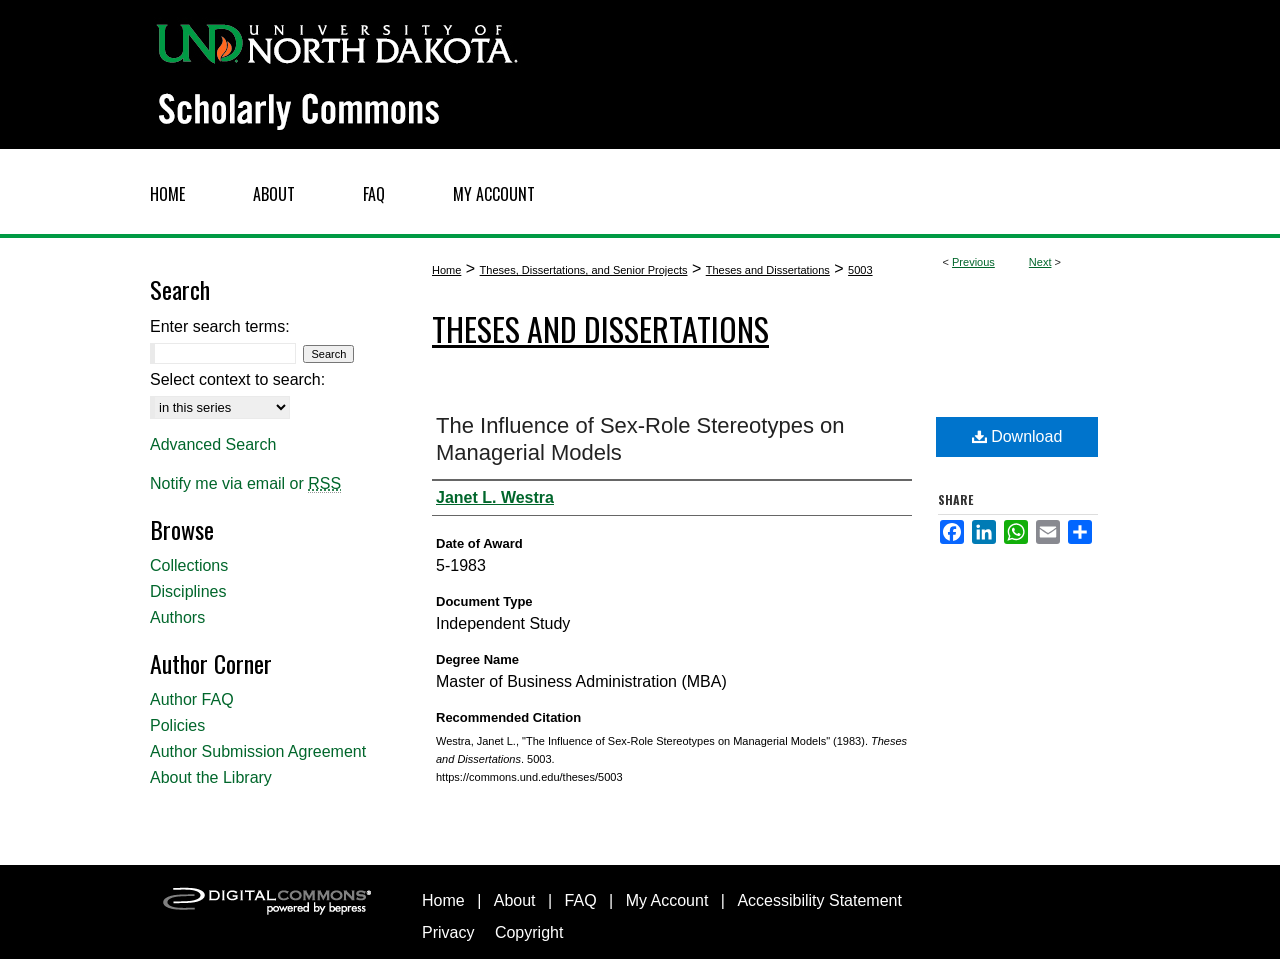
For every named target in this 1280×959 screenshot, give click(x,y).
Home (446, 270)
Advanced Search (213, 444)
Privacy (448, 932)
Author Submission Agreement (258, 751)
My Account (667, 900)
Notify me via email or (245, 484)
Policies (177, 725)
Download (1017, 436)
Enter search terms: (220, 326)
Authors (177, 617)
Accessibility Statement (819, 900)
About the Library (211, 777)
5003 (860, 270)
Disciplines (188, 591)
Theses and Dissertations (768, 270)
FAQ (581, 900)
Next (1040, 262)
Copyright (529, 932)
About (515, 900)
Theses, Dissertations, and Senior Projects (584, 270)
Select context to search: (237, 379)
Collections (189, 565)
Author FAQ (192, 699)
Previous (973, 262)
